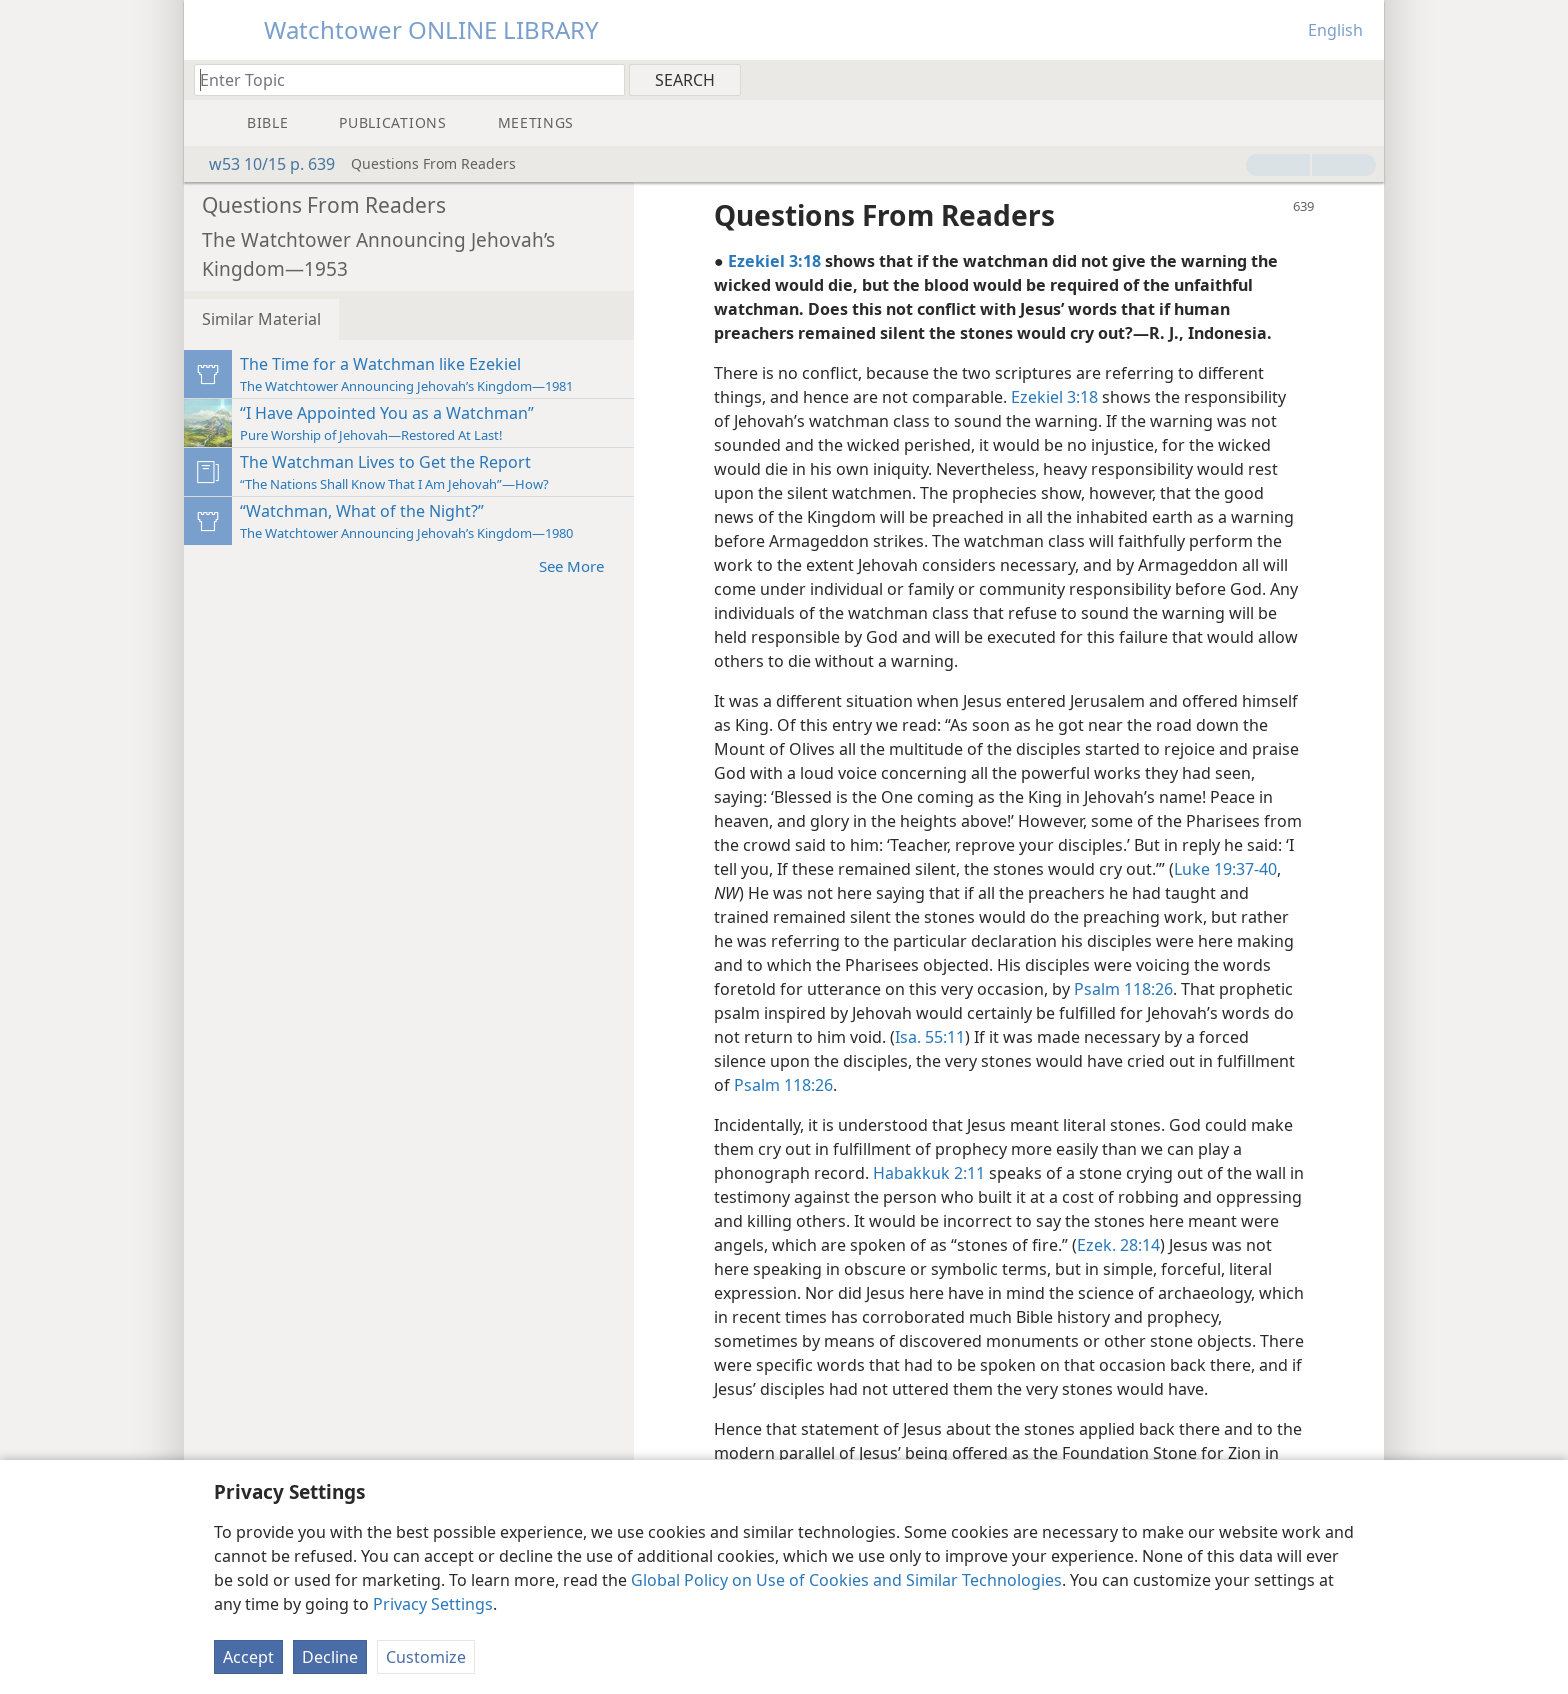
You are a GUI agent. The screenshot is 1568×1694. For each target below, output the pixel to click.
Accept (248, 1657)
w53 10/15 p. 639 (262, 164)
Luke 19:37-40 (1225, 869)
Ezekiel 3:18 (1054, 397)
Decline (330, 1657)
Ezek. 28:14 (1118, 1245)
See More (581, 565)
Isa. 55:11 (930, 1037)
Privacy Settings (433, 1604)
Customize (426, 1657)
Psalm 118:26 (1123, 989)
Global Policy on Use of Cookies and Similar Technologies (846, 1580)
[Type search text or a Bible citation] (400, 79)
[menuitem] (1361, 79)
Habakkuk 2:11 (929, 1173)
